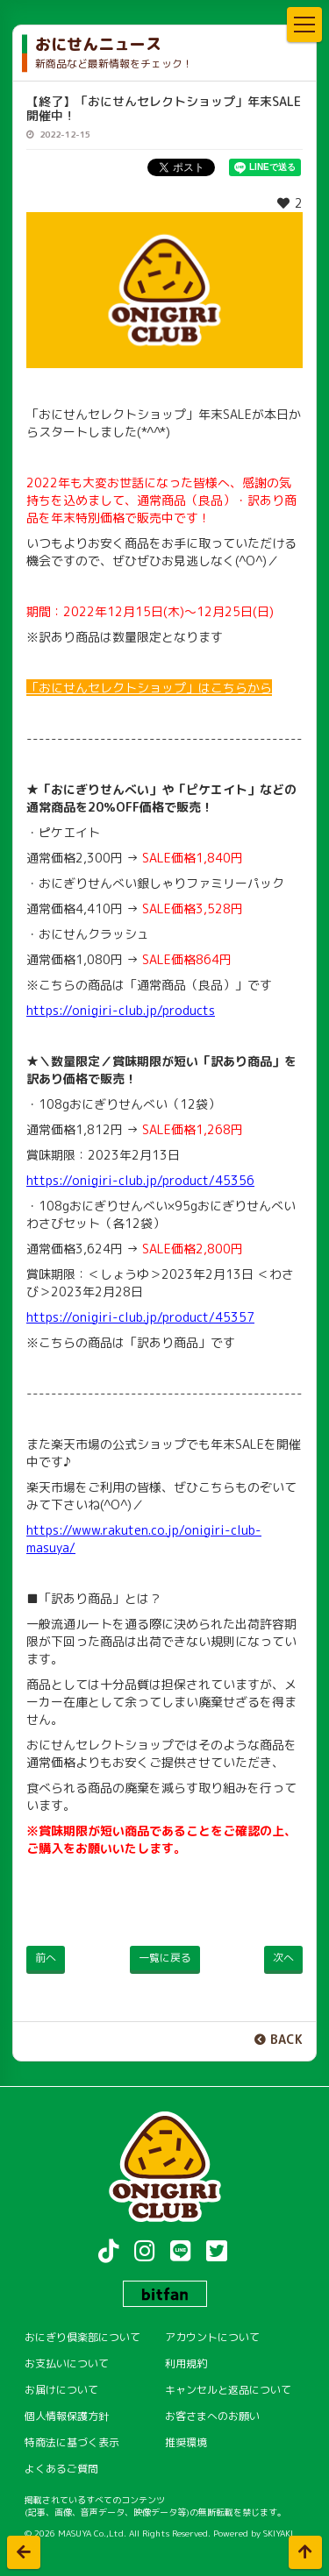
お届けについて (61, 2389)
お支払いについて (67, 2363)
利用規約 (186, 2363)
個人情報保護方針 (67, 2416)
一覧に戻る (165, 1957)
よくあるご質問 (61, 2468)
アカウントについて (212, 2337)
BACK (286, 2039)
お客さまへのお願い (212, 2416)
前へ (45, 1957)
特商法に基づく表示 (72, 2442)
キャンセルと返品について (228, 2389)
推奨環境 (186, 2442)
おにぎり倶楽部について (82, 2337)
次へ (283, 1957)
